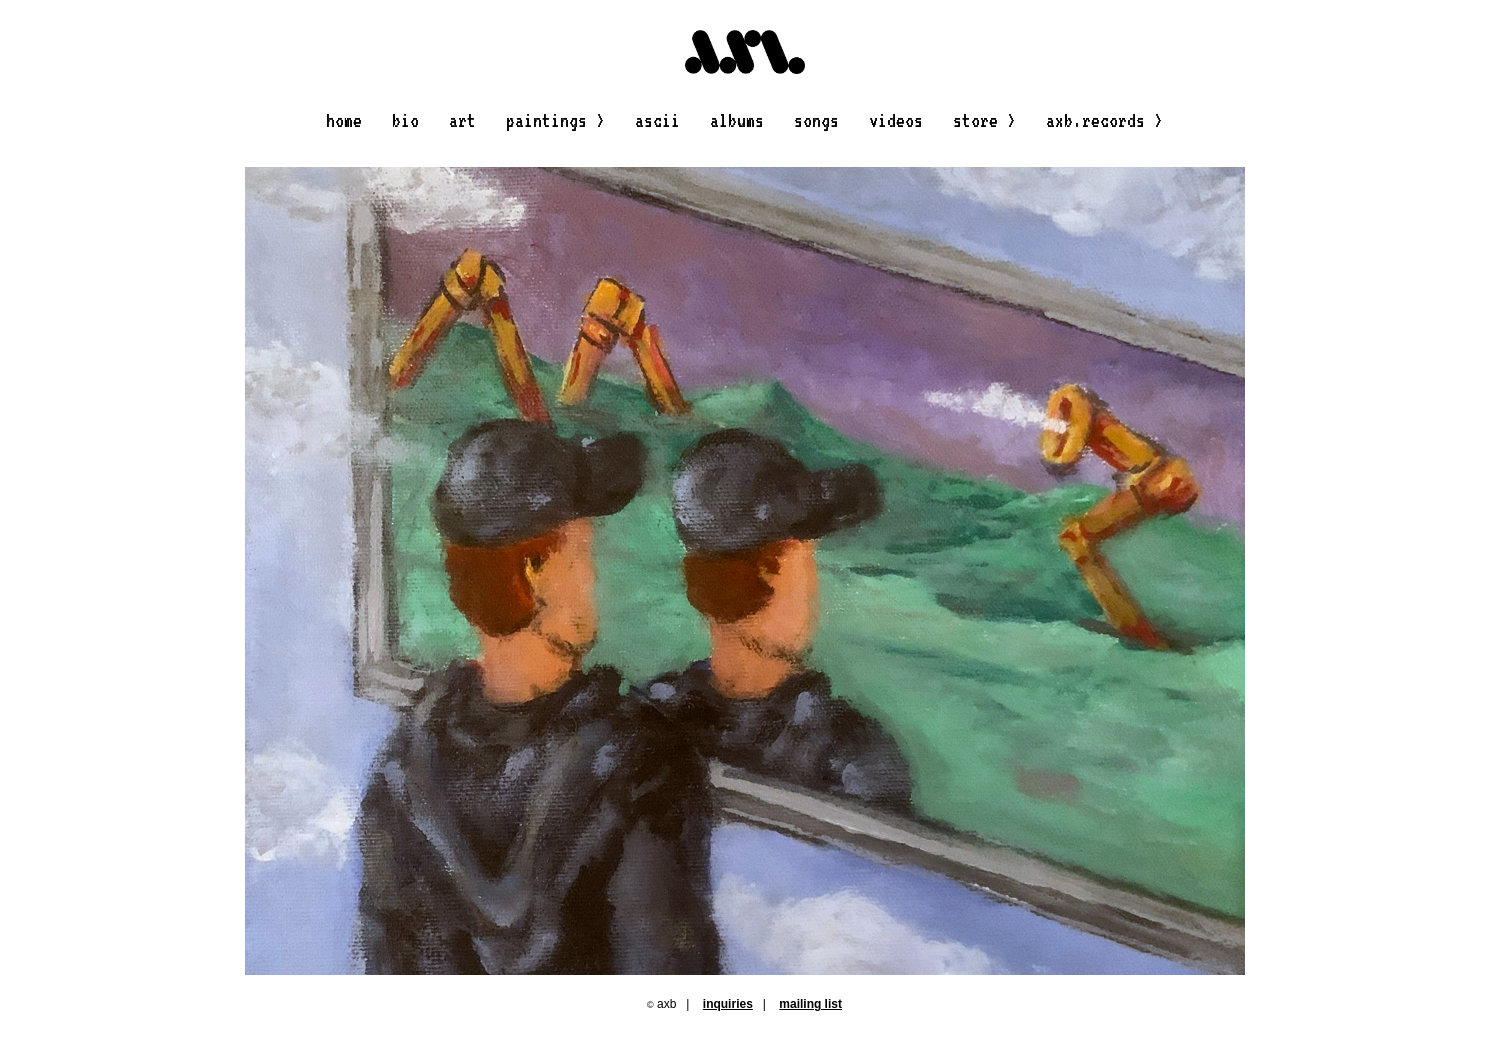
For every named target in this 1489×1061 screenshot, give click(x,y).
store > (984, 120)
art (462, 120)
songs (816, 120)
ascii (657, 120)
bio (405, 120)
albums (737, 120)
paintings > (555, 120)
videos (896, 120)
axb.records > (1104, 120)
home (344, 120)
